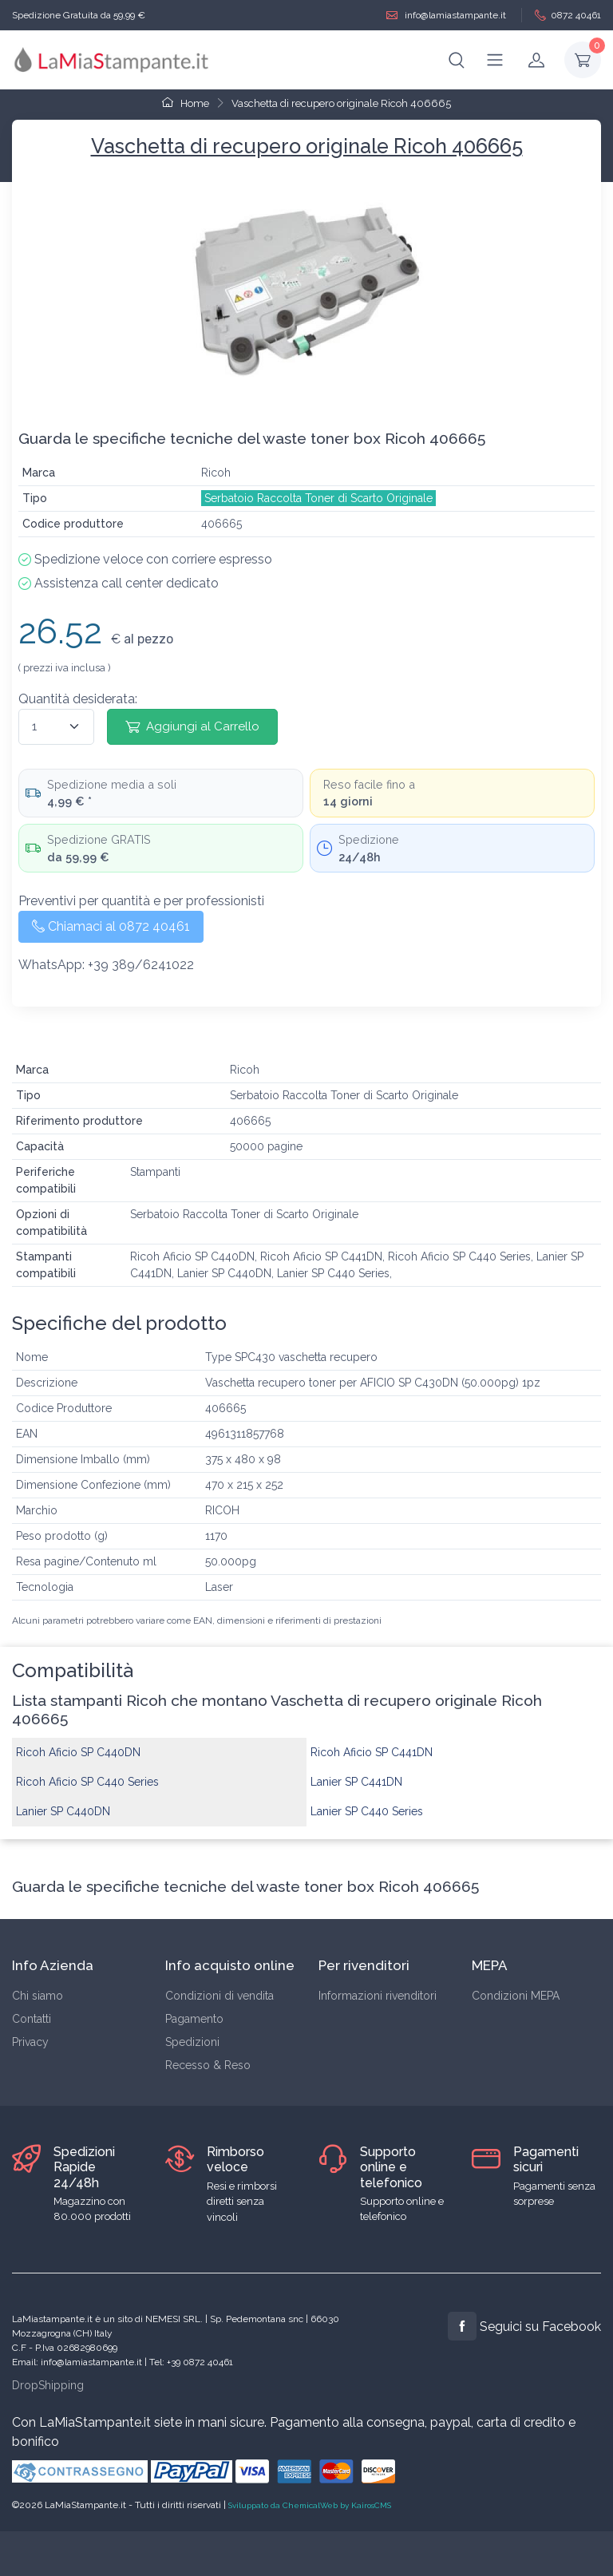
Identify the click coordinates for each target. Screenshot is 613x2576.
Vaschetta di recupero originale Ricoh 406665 (341, 103)
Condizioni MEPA (516, 1995)
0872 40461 (568, 16)
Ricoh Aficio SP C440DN (78, 1752)
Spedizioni (192, 2042)
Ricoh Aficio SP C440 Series (87, 1781)
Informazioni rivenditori (377, 1995)
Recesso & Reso (208, 2065)
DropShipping (48, 2385)
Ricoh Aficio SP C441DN (371, 1752)
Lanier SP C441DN (356, 1781)
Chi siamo (37, 1995)
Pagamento (194, 2018)
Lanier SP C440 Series (366, 1811)
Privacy (30, 2042)
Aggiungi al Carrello (192, 726)
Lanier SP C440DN (63, 1811)
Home (185, 103)
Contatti (31, 2018)
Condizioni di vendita (219, 1995)
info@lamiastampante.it (446, 16)
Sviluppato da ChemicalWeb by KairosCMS (309, 2505)
